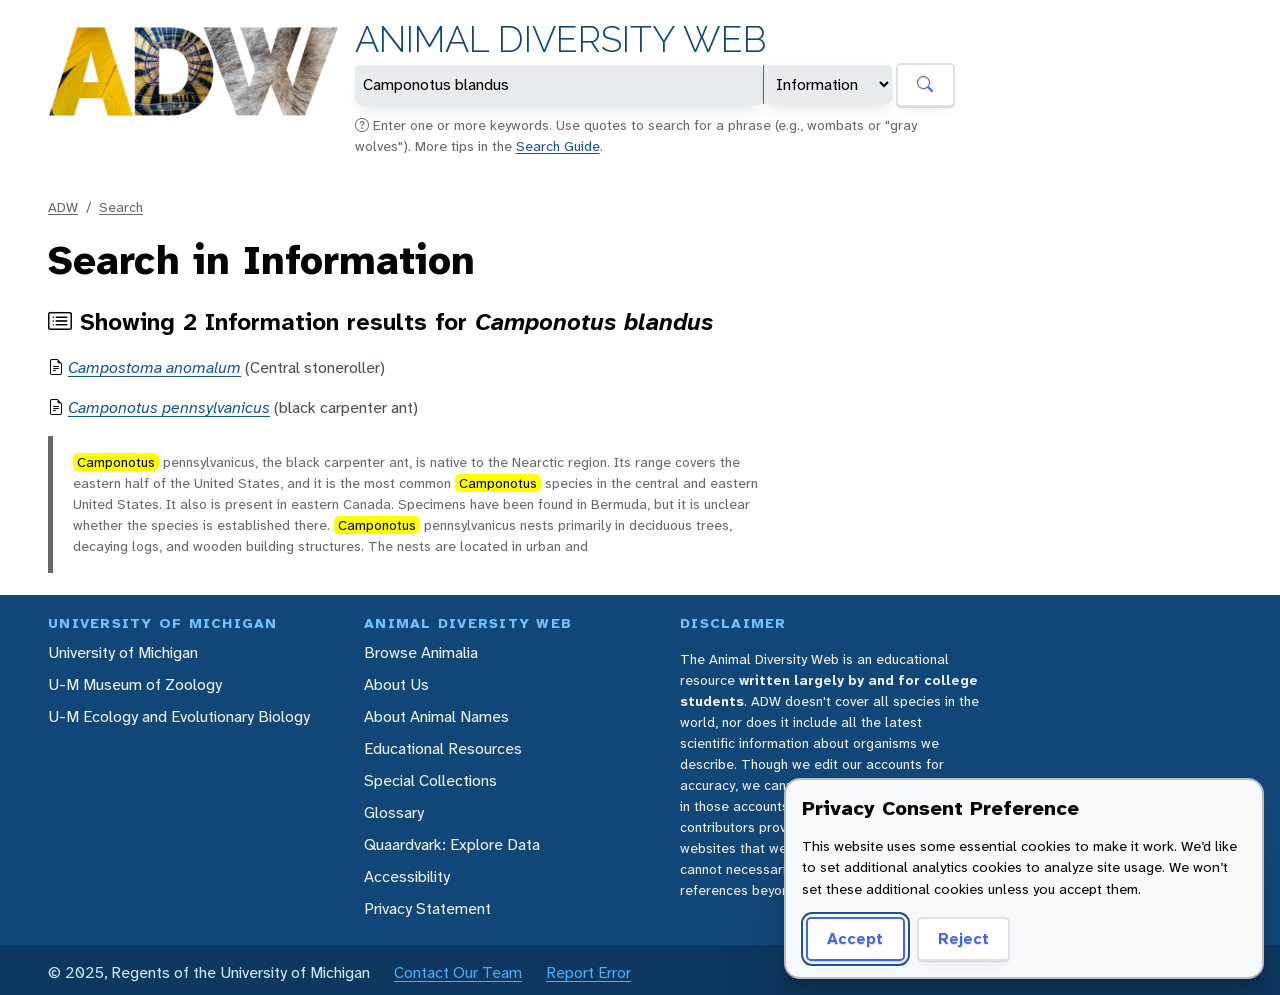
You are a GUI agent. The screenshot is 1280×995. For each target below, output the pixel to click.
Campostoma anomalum (154, 367)
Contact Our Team (458, 972)
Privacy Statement (427, 908)
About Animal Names (436, 716)
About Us (396, 684)
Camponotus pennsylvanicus (169, 407)
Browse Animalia (421, 652)
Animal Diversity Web (560, 39)
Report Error (588, 972)
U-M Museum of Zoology (135, 684)
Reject (963, 938)
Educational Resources (443, 748)
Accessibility (407, 876)
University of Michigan (123, 652)
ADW (63, 207)
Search (121, 207)
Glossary (394, 812)
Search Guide (558, 146)
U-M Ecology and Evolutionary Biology (179, 716)
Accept (855, 938)
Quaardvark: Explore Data (452, 844)
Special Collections (430, 780)
